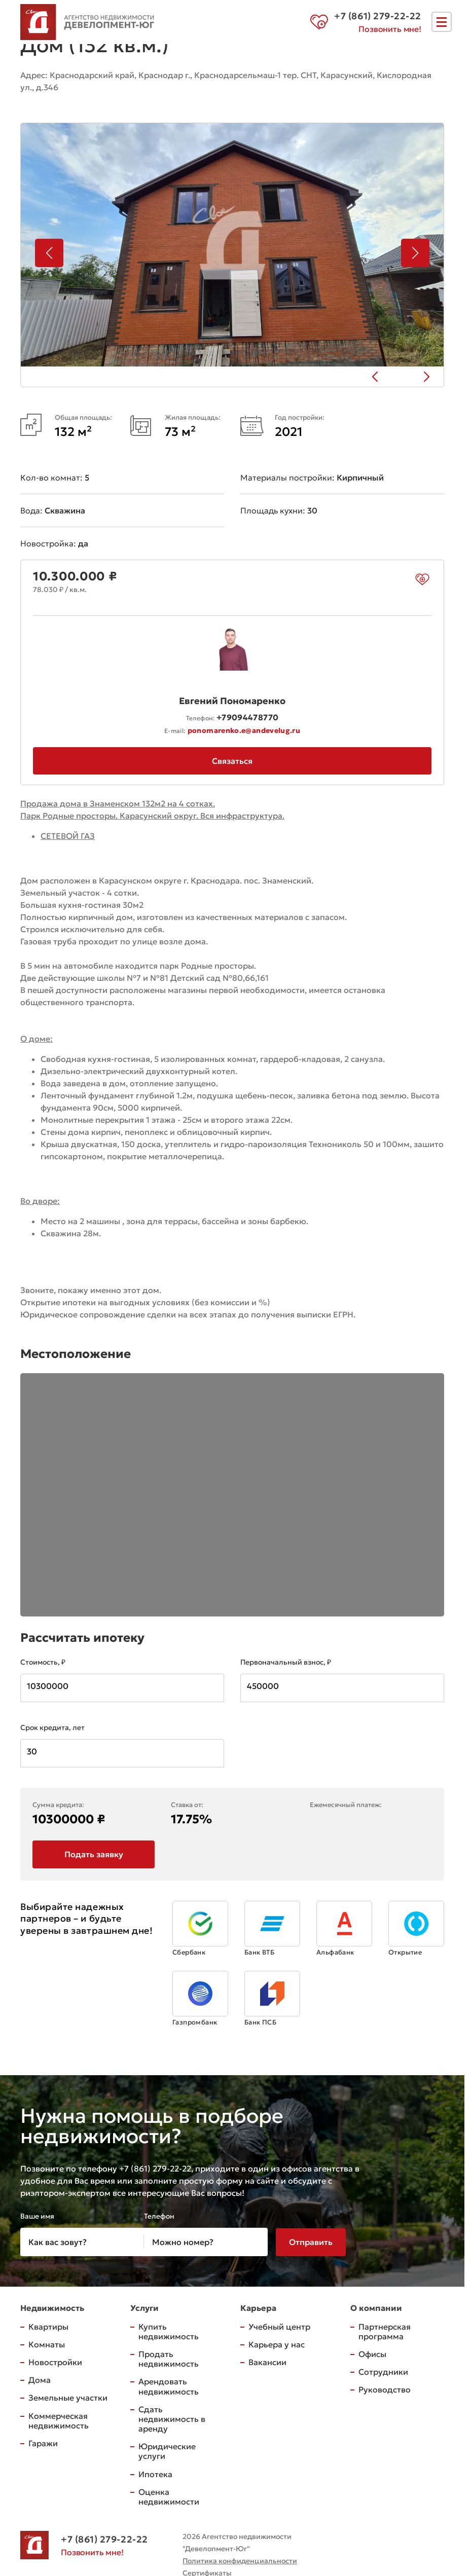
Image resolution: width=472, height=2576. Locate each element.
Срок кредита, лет (52, 1727)
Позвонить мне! (389, 29)
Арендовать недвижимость (168, 2387)
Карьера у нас (276, 2345)
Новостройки (55, 2363)
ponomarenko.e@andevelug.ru (244, 729)
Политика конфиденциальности (240, 2561)
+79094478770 (247, 716)
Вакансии (267, 2363)
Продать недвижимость (168, 2359)
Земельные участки (67, 2398)
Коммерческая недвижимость (58, 2421)
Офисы (372, 2354)
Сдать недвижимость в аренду (171, 2419)
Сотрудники (383, 2372)
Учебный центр (279, 2327)
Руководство (384, 2390)
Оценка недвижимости (168, 2497)
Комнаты (46, 2345)
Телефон (159, 2216)
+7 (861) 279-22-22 (104, 2540)
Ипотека (155, 2475)
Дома (39, 2380)
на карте (45, 101)
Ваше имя (37, 2216)
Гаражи (43, 2444)
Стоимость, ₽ (42, 1662)
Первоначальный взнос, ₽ (285, 1662)
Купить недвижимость (168, 2332)
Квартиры (48, 2327)
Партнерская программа (384, 2332)
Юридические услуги (167, 2451)
